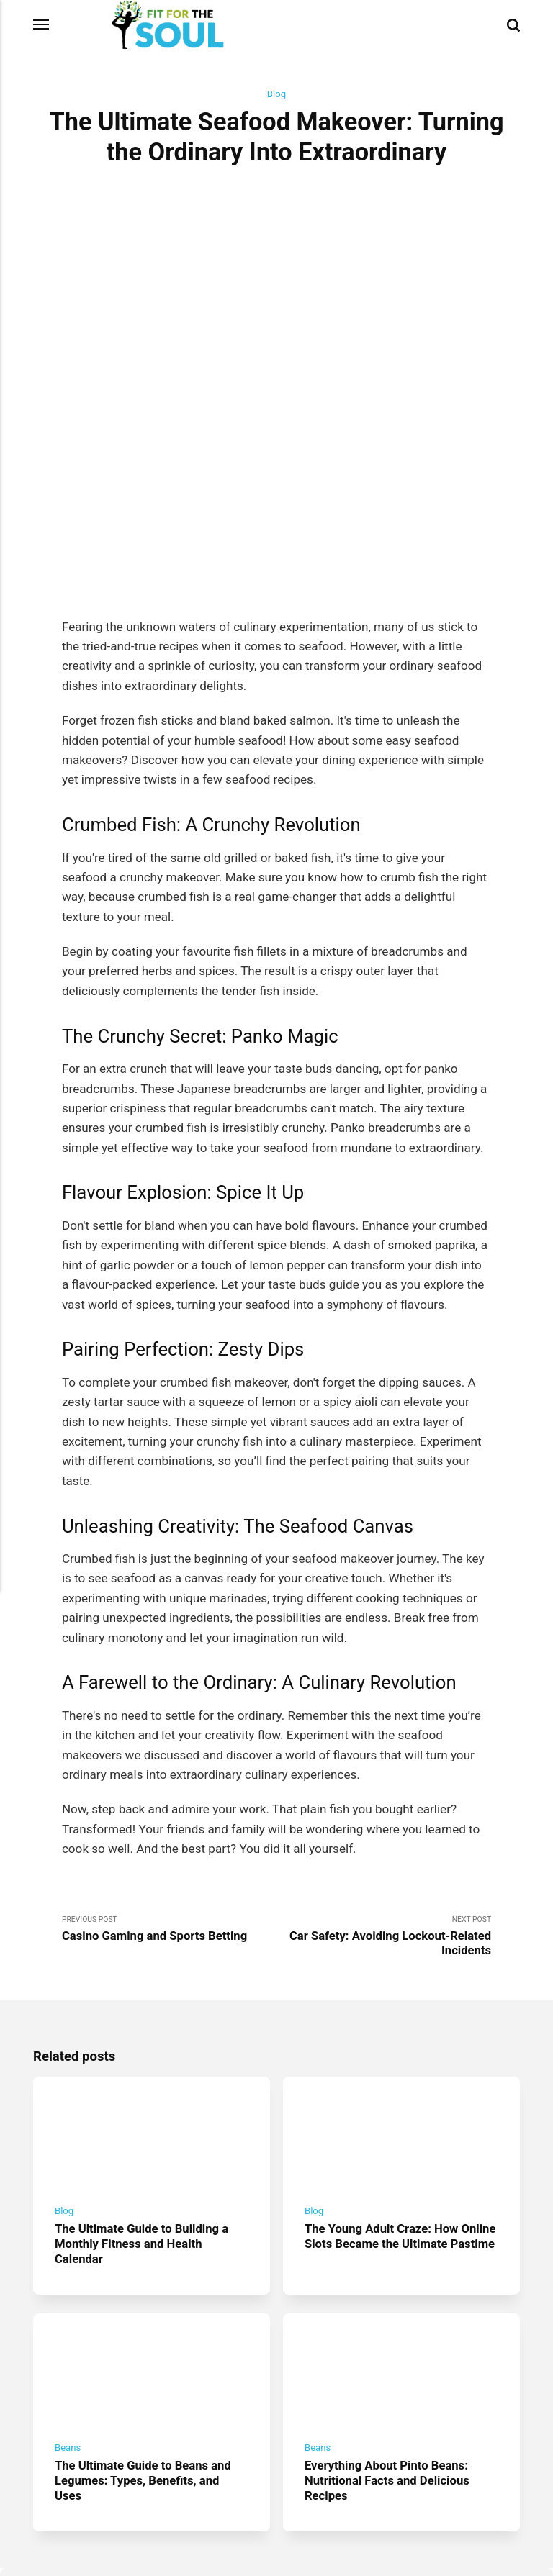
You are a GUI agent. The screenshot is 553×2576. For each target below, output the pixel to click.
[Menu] (41, 24)
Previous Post (169, 1805)
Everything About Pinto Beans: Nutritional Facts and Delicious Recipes (389, 2362)
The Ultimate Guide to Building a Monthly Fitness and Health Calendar (144, 2124)
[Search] (513, 24)
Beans (68, 2329)
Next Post (383, 1812)
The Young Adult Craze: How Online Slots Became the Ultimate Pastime (397, 2124)
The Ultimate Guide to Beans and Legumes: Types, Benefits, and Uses (145, 2362)
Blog (276, 93)
